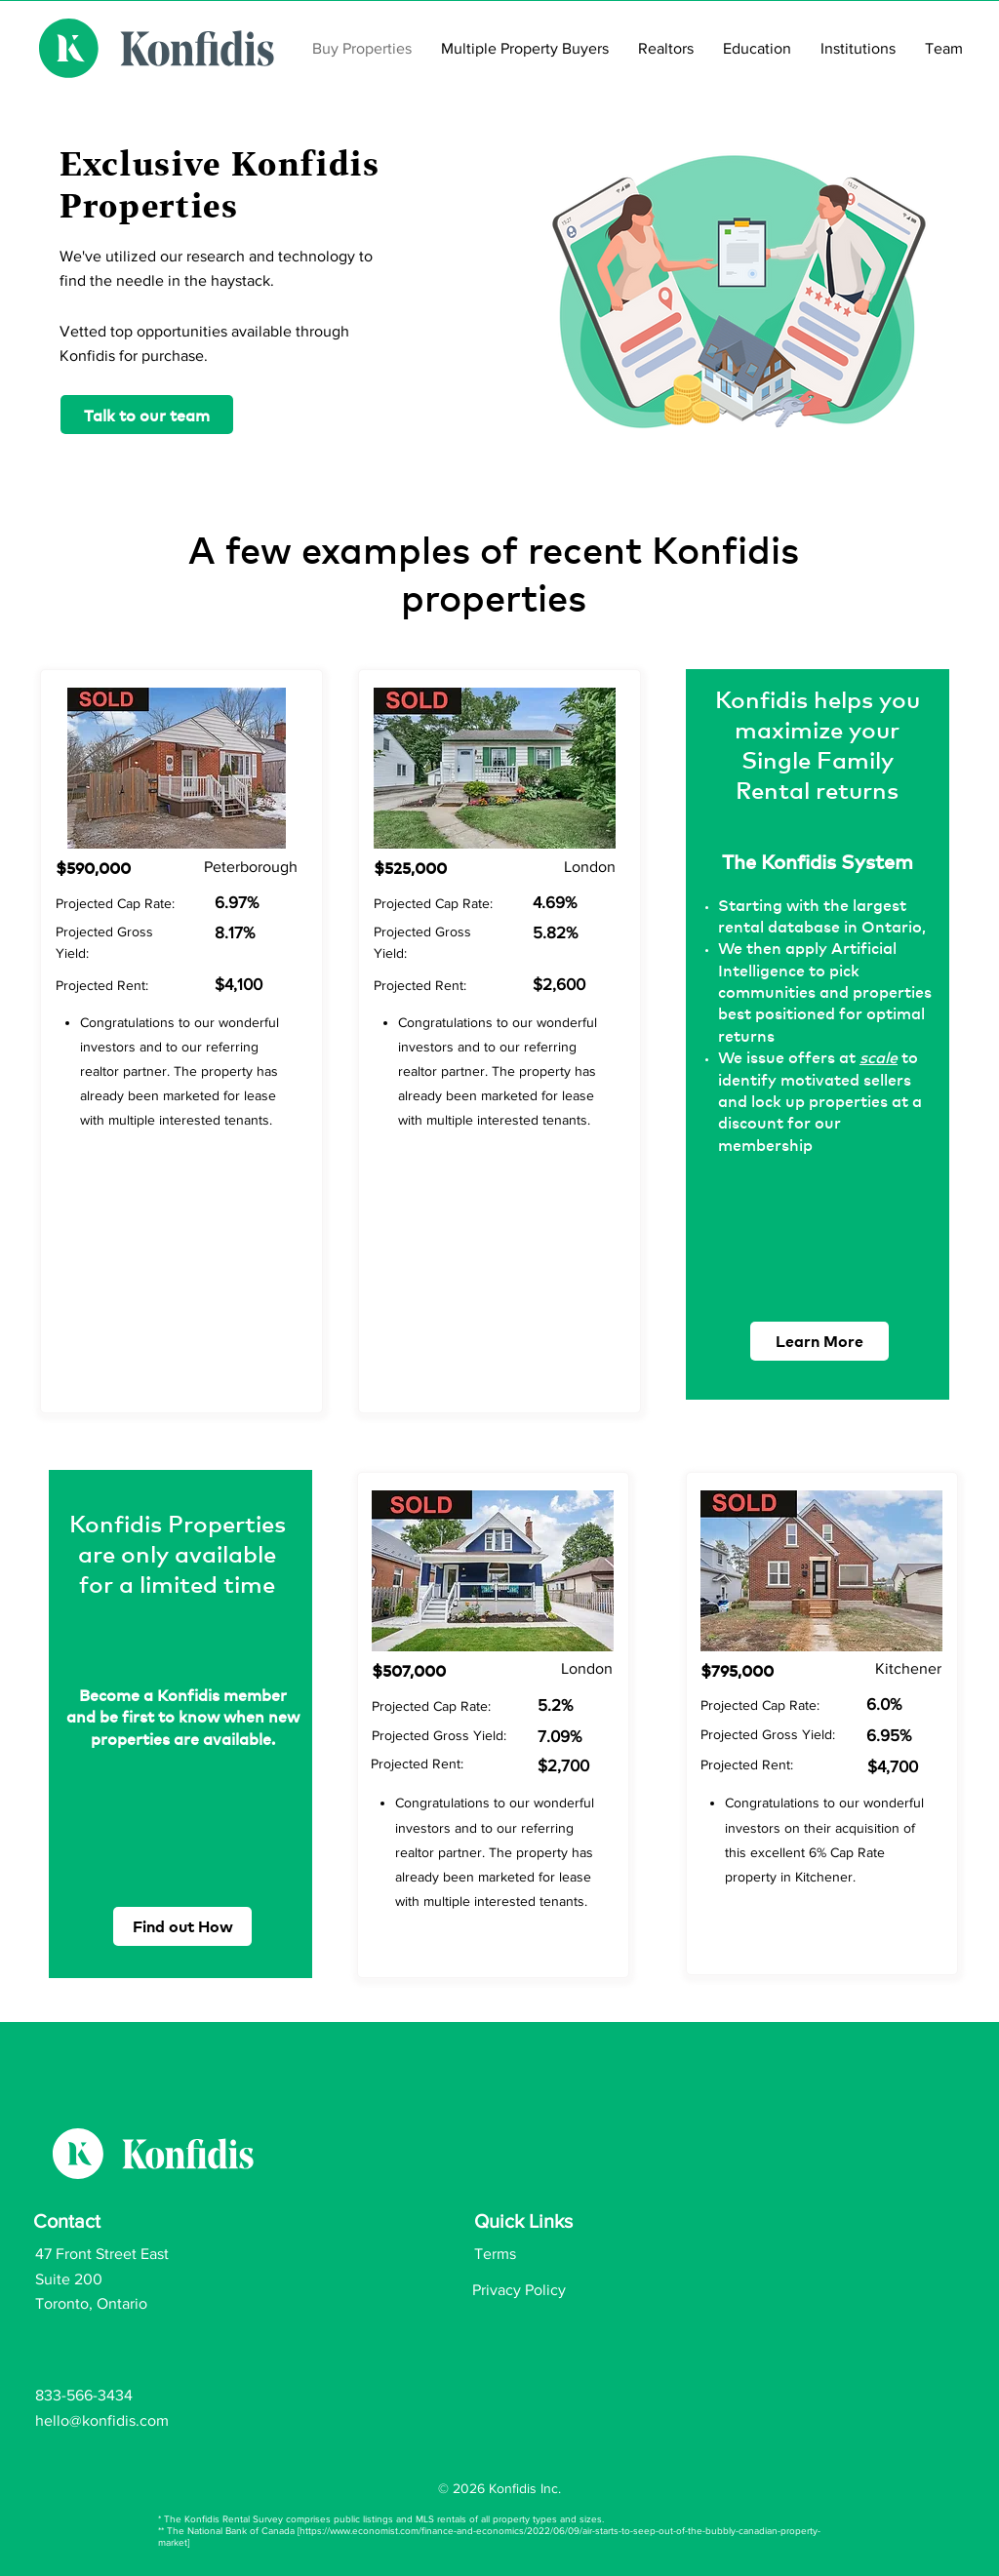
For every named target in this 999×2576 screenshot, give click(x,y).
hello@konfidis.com (102, 2420)
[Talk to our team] (146, 414)
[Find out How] (182, 1926)
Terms (495, 2253)
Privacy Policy (519, 2289)
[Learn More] (819, 1341)
